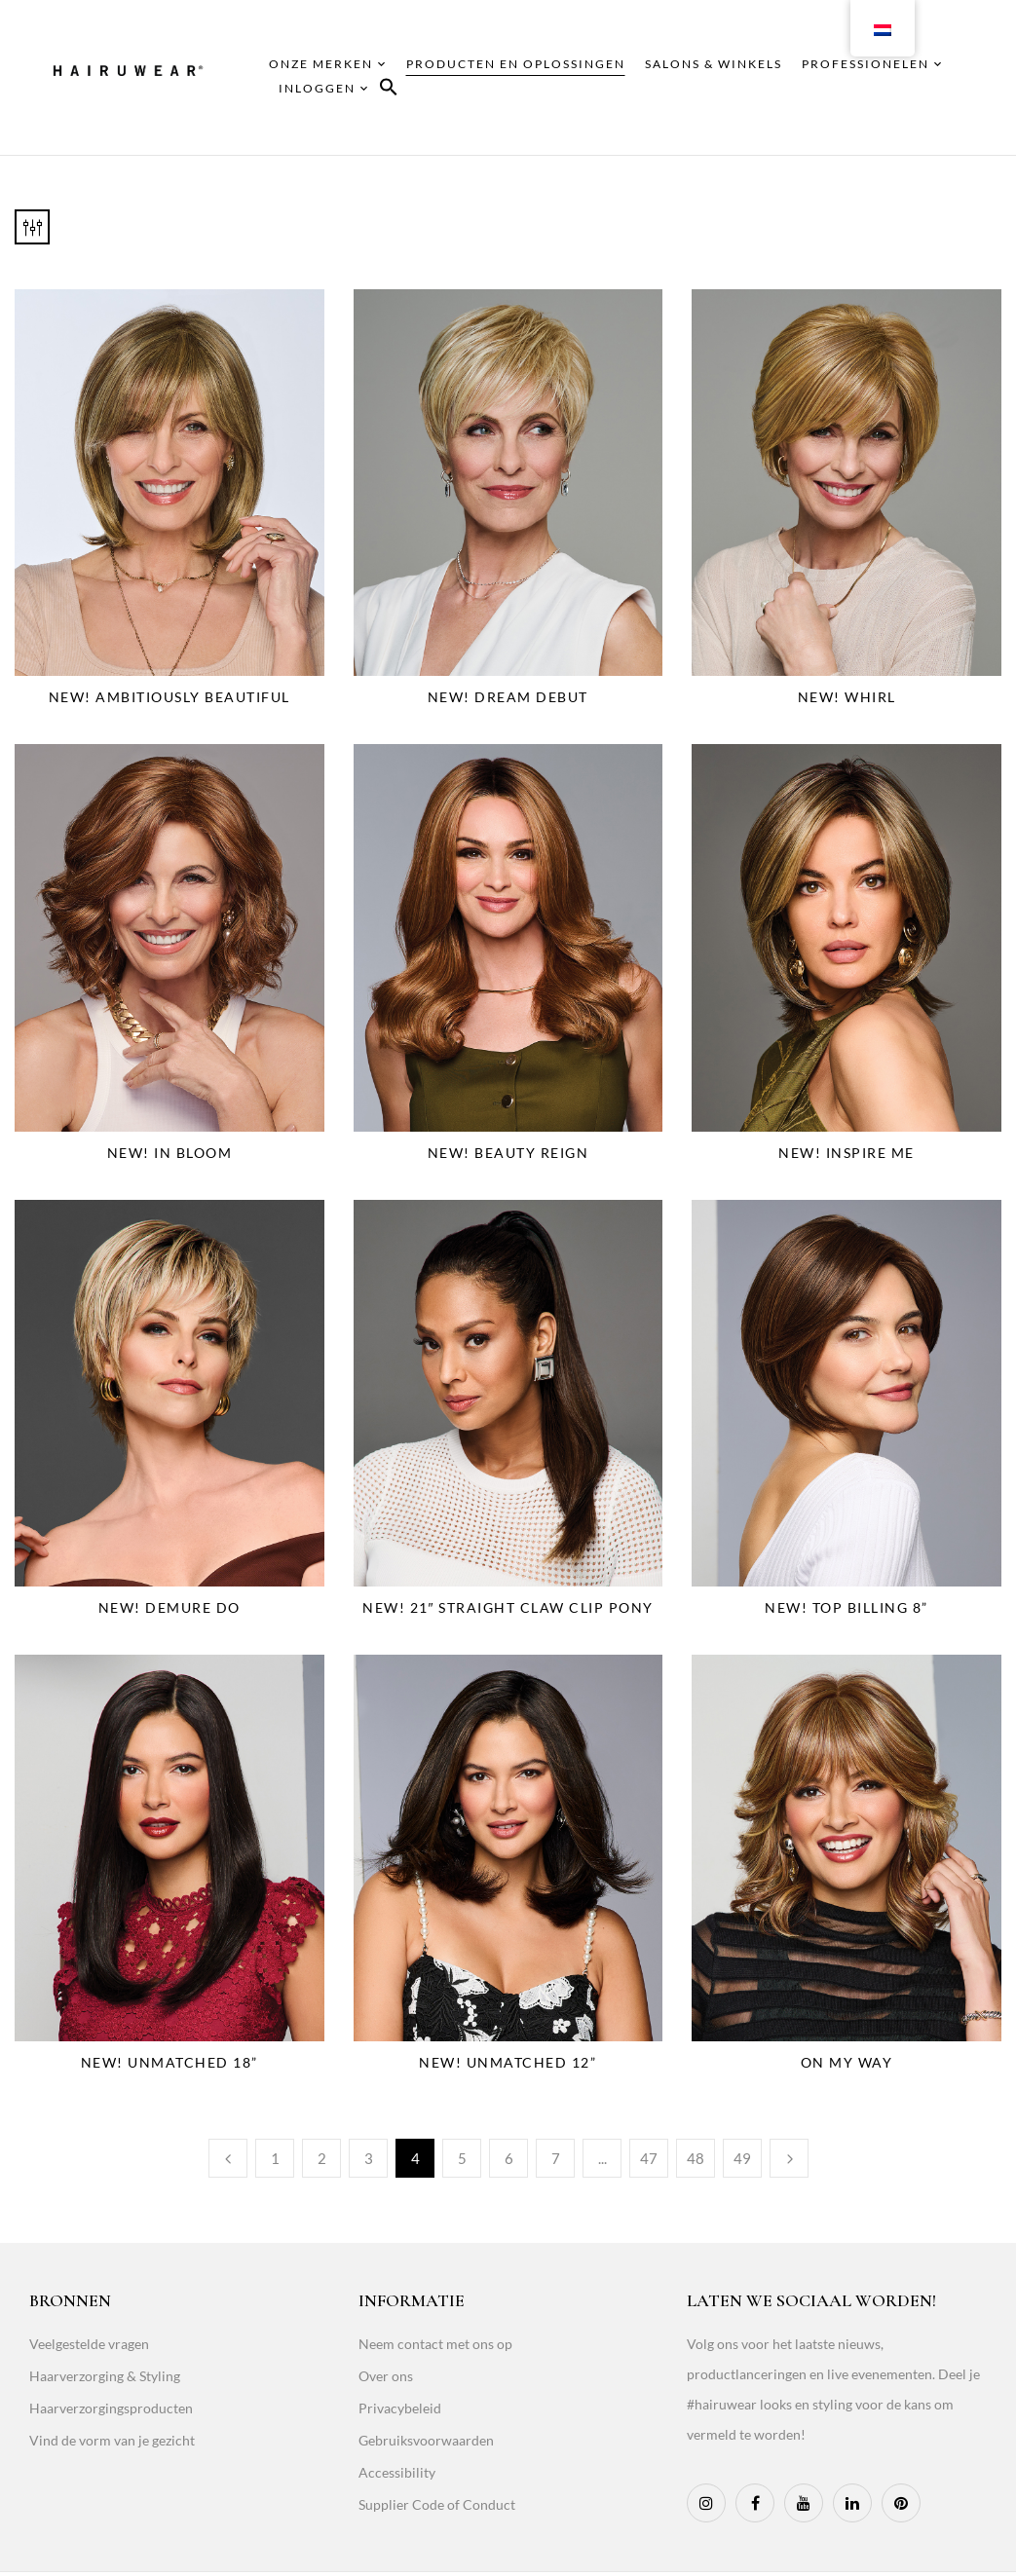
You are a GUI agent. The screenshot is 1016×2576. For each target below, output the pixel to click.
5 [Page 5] (462, 2158)
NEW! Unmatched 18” (169, 2062)
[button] (388, 90)
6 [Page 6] (509, 2158)
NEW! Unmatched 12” (507, 2062)
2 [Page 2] (322, 2158)
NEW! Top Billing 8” (846, 1607)
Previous (227, 2158)
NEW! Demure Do (169, 1607)
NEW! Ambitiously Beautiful (169, 697)
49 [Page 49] (742, 2158)
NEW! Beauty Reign (508, 1152)
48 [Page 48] (695, 2158)
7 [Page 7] (555, 2158)
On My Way (847, 2062)
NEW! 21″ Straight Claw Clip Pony (508, 1607)
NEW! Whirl (847, 697)
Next (789, 2158)
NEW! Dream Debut (508, 697)
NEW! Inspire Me (846, 1152)
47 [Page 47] (649, 2158)
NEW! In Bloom (170, 1152)
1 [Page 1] (275, 2158)
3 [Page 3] (368, 2158)
